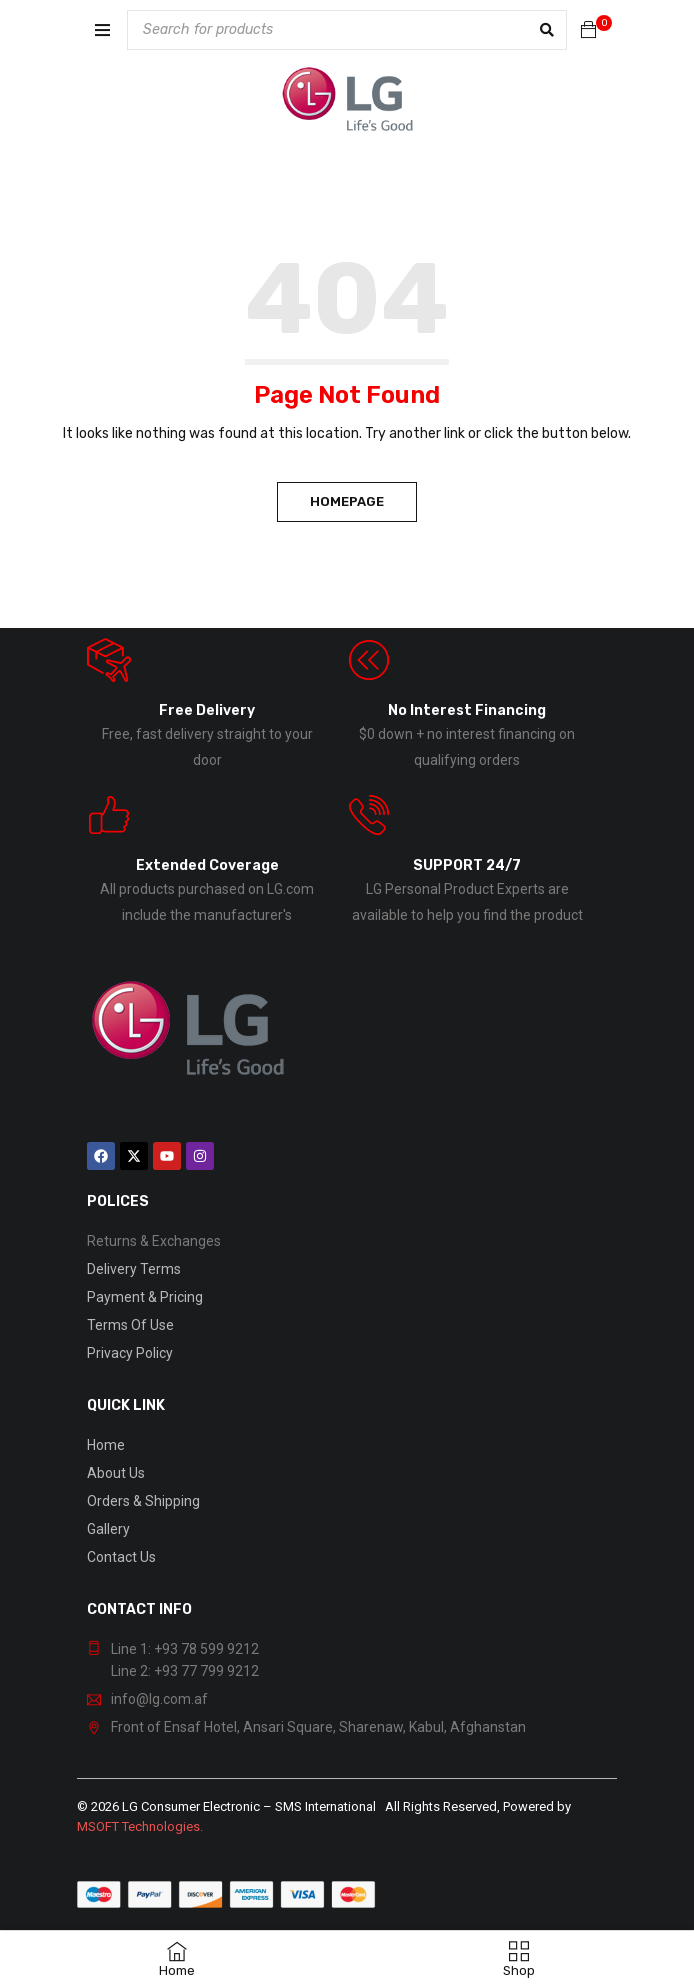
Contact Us (121, 1557)
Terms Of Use (130, 1325)
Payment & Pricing (145, 1297)
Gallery (108, 1529)
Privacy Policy (130, 1353)
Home (106, 1445)
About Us (116, 1473)
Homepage (347, 501)
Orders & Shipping (143, 1501)
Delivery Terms (134, 1269)
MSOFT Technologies (138, 1826)
